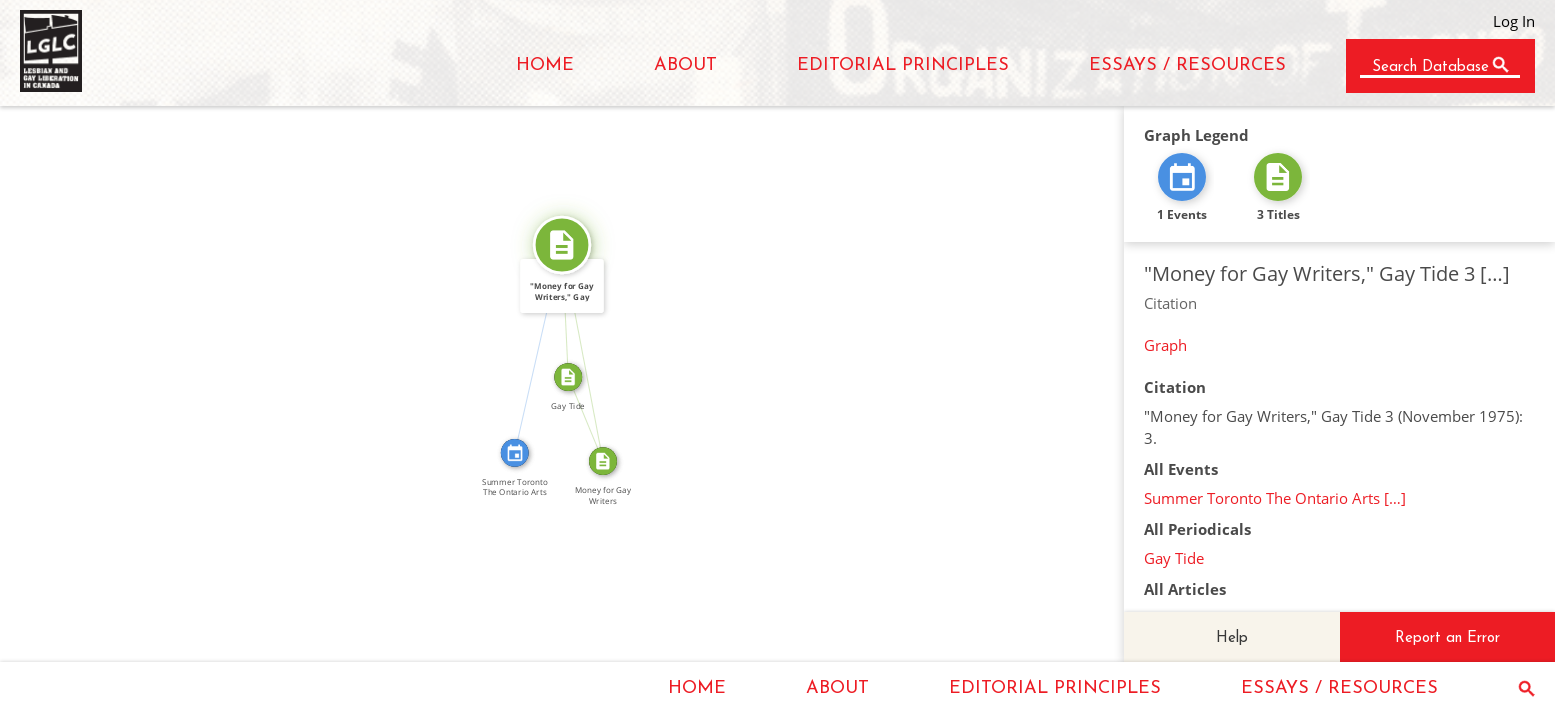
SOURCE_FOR (591, 352)
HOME (545, 65)
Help (1232, 638)
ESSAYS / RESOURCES (1187, 65)
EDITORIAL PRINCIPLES (903, 65)
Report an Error (1447, 638)
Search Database (1430, 67)
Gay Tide (1174, 558)
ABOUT (685, 65)
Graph (1165, 345)
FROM (593, 416)
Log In (1514, 21)
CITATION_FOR (530, 346)
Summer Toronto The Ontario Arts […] (1275, 498)
